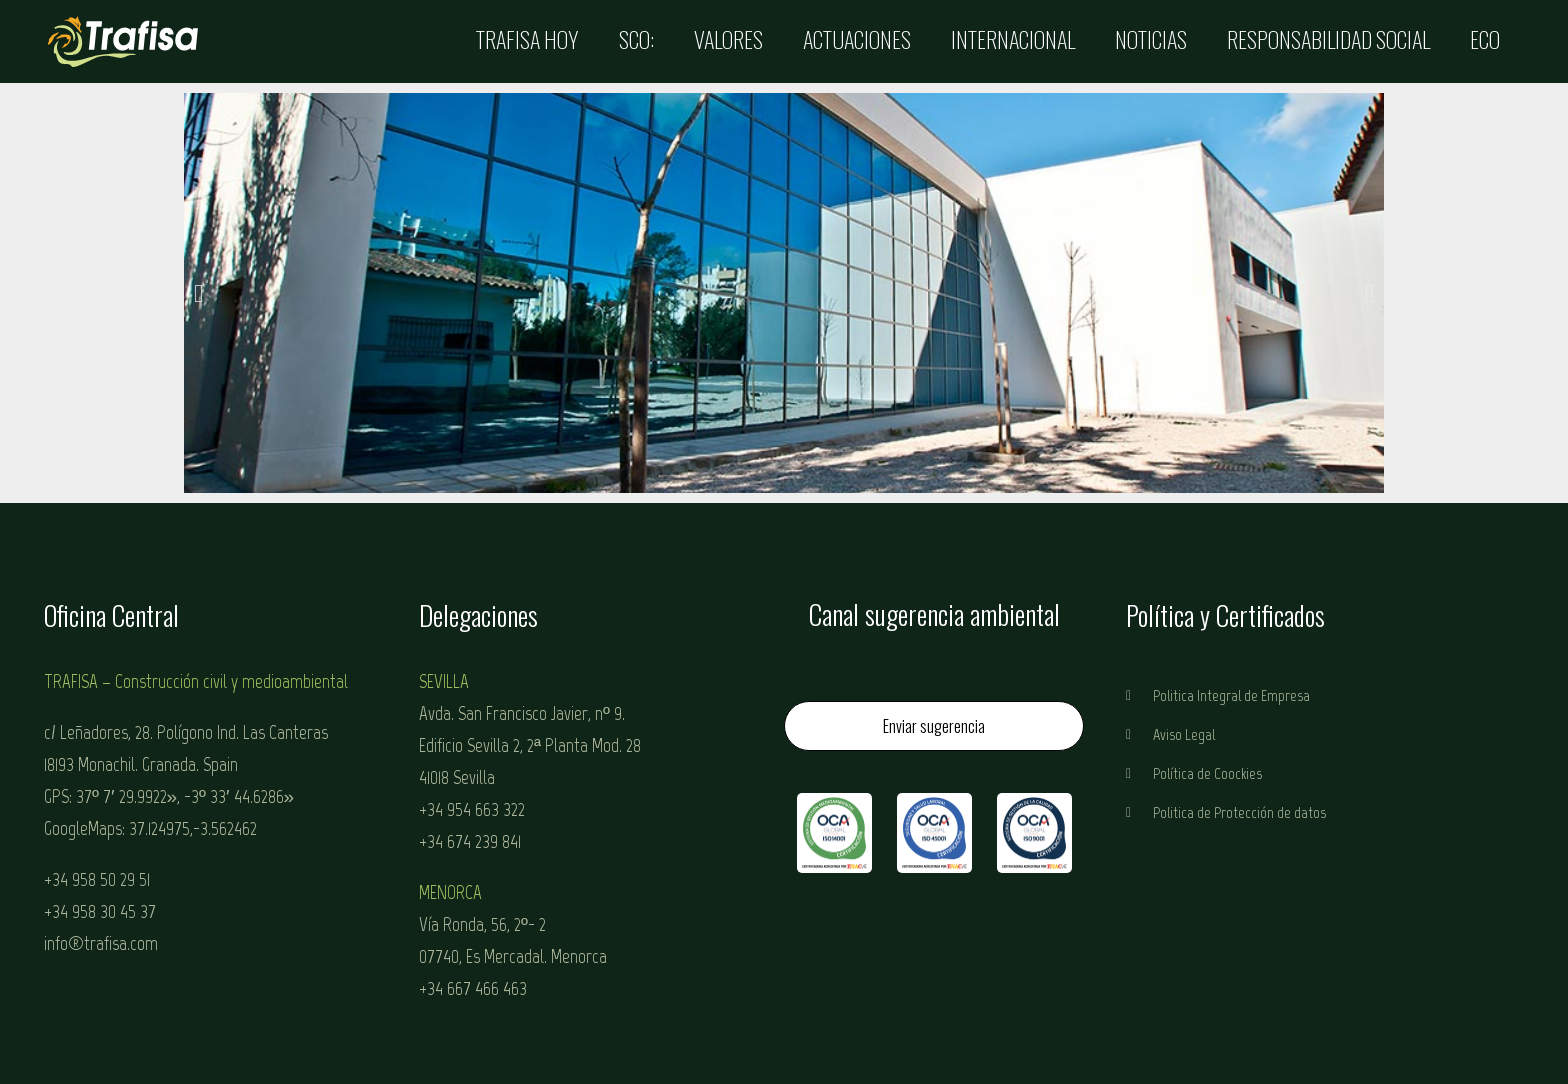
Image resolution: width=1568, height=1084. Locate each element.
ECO (1485, 38)
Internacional (1013, 38)
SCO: (636, 38)
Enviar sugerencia (934, 726)
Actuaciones (857, 38)
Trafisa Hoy (527, 38)
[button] (198, 292)
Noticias (1151, 38)
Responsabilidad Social (1328, 38)
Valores (728, 38)
